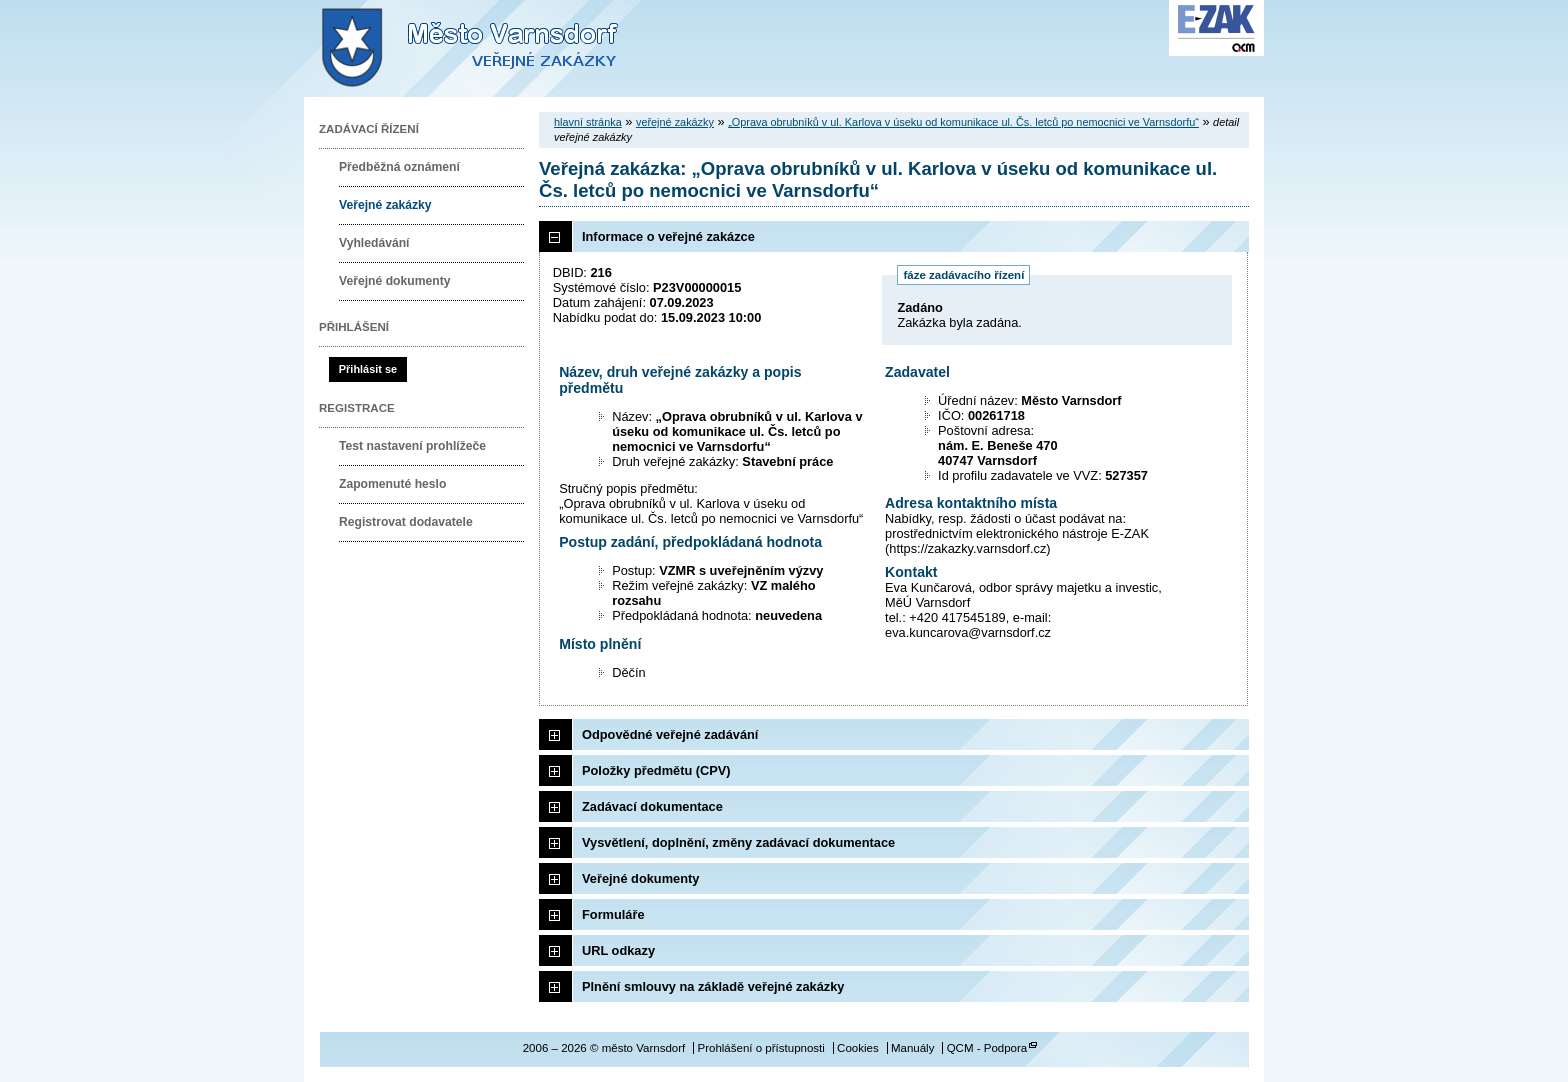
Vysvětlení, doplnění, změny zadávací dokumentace (738, 842)
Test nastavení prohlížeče (412, 446)
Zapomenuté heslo (392, 484)
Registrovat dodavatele (406, 522)
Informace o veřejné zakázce (668, 236)
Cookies (858, 1048)
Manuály (913, 1048)
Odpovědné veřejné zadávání (670, 734)
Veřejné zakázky (385, 205)
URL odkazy (618, 950)
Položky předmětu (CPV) (656, 770)
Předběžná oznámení (399, 167)
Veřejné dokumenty (394, 281)
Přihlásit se (368, 369)
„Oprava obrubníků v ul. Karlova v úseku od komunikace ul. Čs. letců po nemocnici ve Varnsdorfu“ (963, 122)
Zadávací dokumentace (652, 806)
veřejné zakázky (675, 122)
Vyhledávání (374, 243)
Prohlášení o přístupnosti (760, 1048)
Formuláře (613, 914)
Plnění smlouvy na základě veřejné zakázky (713, 986)
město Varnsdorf (504, 48)
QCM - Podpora (987, 1048)
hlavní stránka (588, 122)
